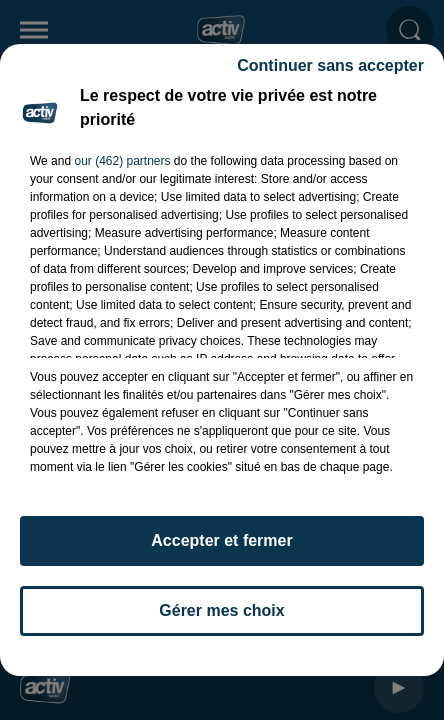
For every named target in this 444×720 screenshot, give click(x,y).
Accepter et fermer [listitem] (221, 549)
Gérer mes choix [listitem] (221, 619)
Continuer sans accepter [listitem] (330, 74)
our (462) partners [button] (122, 170)
